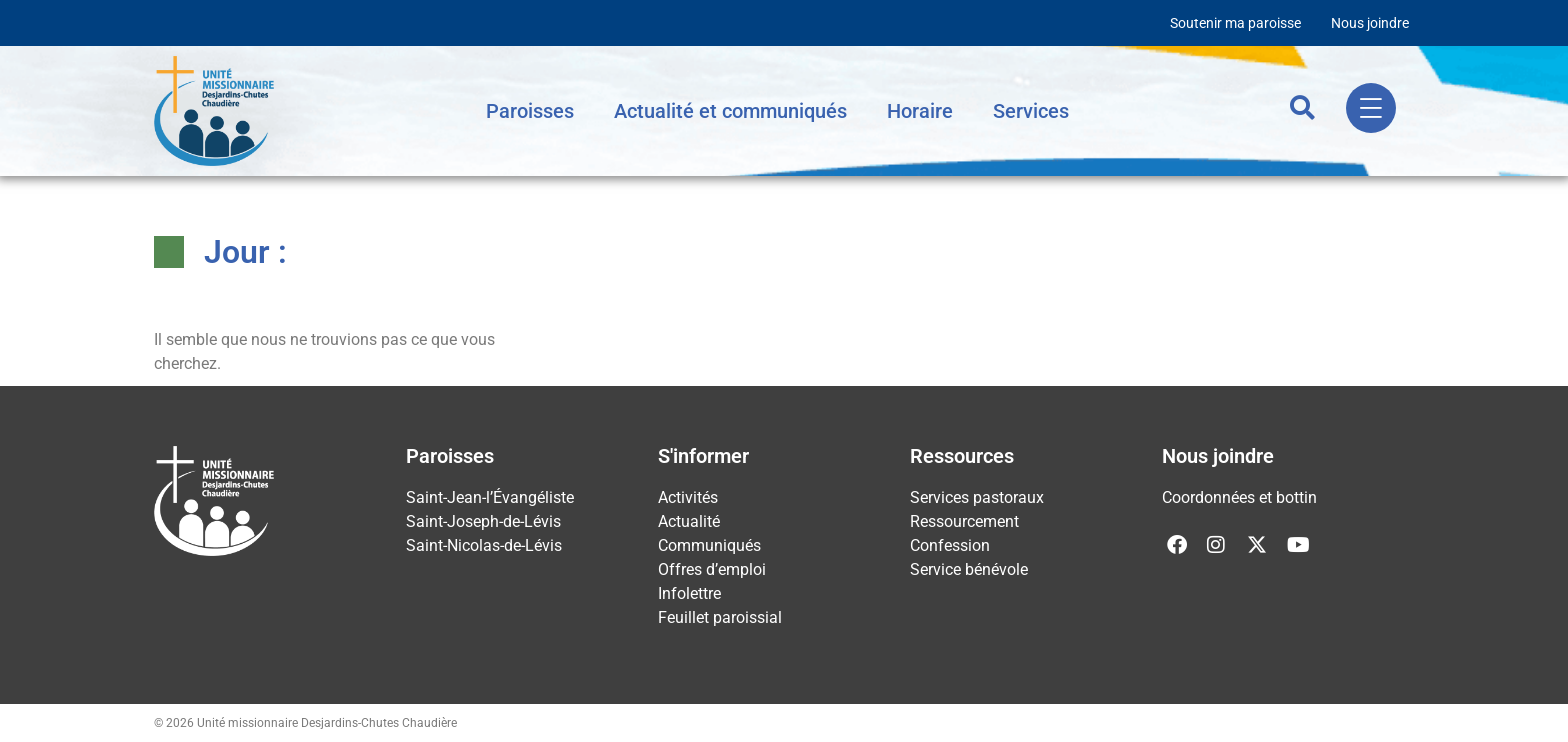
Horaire (920, 111)
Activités (688, 497)
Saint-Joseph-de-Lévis (483, 521)
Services (1031, 111)
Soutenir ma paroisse (1235, 23)
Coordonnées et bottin (1239, 497)
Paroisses (530, 111)
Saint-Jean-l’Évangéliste (490, 497)
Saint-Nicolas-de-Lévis (484, 545)
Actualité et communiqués (730, 111)
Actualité (689, 521)
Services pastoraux (977, 497)
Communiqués (709, 545)
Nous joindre (1370, 23)
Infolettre (689, 593)
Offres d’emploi (712, 569)
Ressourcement (964, 521)
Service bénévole (969, 569)
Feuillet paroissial (720, 617)
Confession (950, 545)
